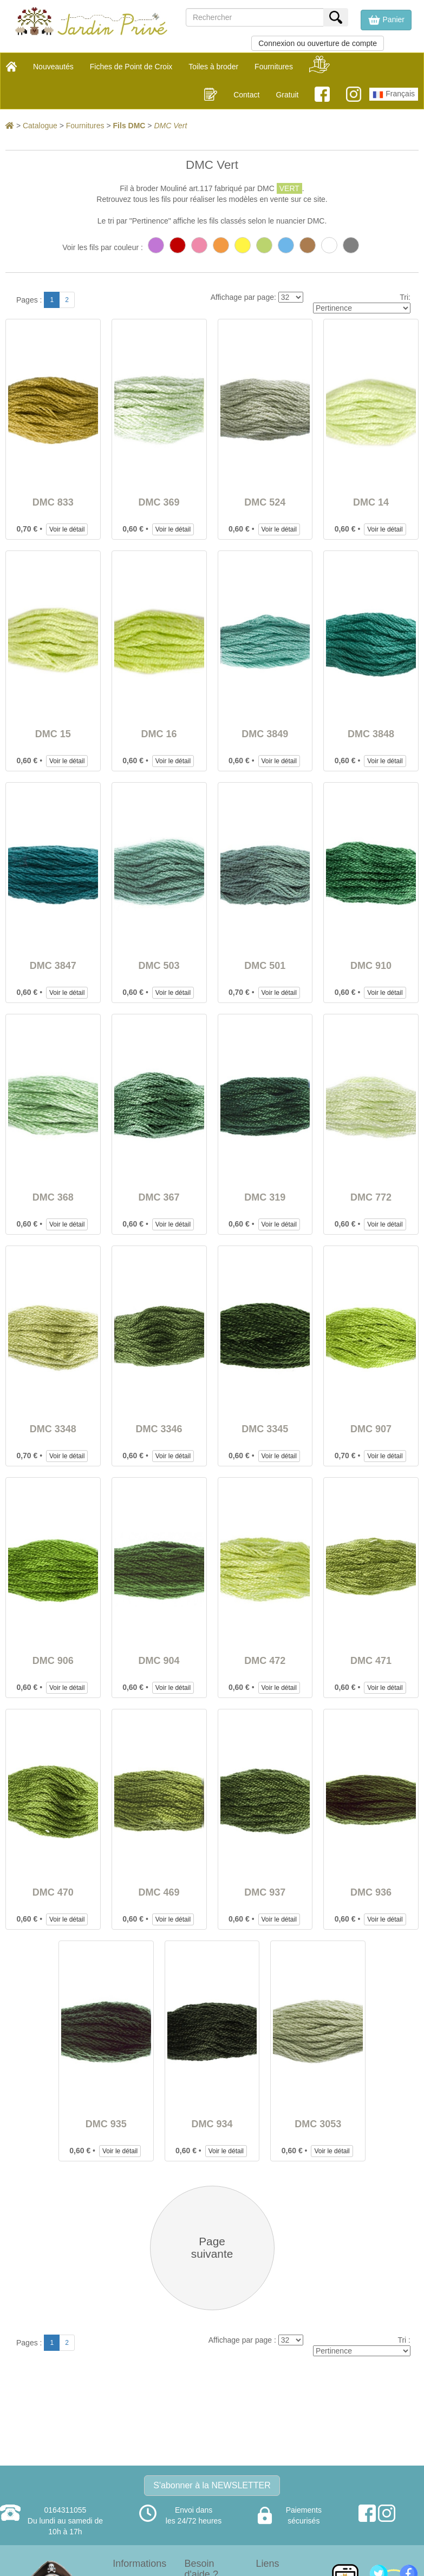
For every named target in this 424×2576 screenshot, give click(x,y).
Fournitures (85, 125)
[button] (386, 20)
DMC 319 (264, 1197)
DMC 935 (106, 2124)
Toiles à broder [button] (213, 66)
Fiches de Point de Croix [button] (131, 66)
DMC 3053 (318, 2124)
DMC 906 (53, 1660)
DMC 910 (371, 965)
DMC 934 (211, 2124)
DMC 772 (371, 1197)
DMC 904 (159, 1660)
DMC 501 (264, 965)
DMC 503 (159, 965)
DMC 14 (371, 502)
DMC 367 (159, 1197)
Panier (386, 20)
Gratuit (287, 94)
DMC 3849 (265, 734)
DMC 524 (264, 502)
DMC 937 (264, 1892)
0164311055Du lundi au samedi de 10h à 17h (65, 2521)
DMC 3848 (371, 734)
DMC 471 (371, 1660)
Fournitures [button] (274, 66)
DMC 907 (371, 1429)
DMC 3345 (265, 1429)
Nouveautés (53, 66)
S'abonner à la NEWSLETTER (211, 2485)
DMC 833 (53, 502)
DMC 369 (159, 502)
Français (394, 94)
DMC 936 (371, 1892)
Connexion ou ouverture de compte (317, 43)
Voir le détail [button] (66, 529)
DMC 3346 (159, 1429)
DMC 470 (53, 1892)
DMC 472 (264, 1660)
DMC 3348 (53, 1429)
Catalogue (40, 125)
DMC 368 (53, 1197)
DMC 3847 (53, 965)
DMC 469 (159, 1892)
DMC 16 (159, 734)
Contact (246, 94)
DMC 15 (53, 734)
